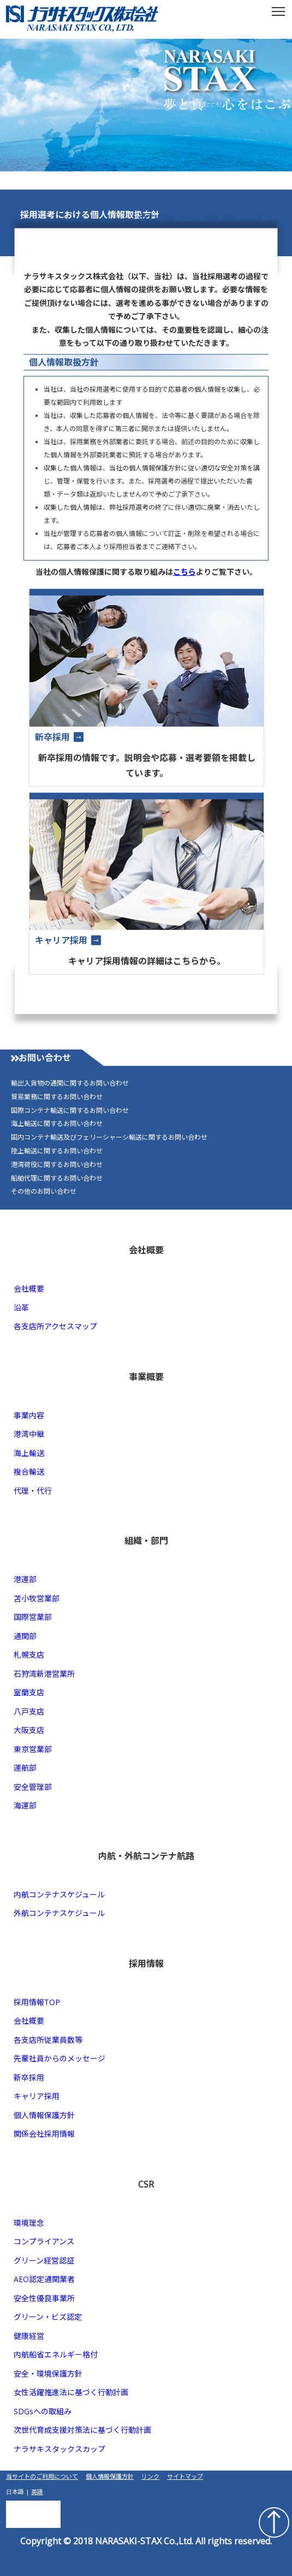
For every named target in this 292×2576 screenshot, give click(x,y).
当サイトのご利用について (42, 2476)
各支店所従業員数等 (48, 2040)
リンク (150, 2476)
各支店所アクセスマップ (55, 1326)
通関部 (25, 1636)
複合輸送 (29, 1471)
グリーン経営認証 (44, 2260)
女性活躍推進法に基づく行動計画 (71, 2392)
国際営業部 (33, 1617)
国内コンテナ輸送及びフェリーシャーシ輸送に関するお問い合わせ (109, 1137)
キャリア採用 (36, 2096)
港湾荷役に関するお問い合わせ (57, 1164)
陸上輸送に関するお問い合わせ (57, 1151)
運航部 (25, 1767)
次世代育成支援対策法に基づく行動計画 (82, 2430)
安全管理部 (33, 1787)
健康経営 (29, 2336)
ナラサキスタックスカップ (59, 2449)
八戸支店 (29, 1711)
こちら (184, 572)
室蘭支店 (29, 1692)
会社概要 (29, 1288)
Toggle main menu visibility (279, 7)
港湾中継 (29, 1434)
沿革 (21, 1307)
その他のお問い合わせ (43, 1191)
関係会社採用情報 (44, 2134)
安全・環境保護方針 (48, 2373)
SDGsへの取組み (42, 2411)
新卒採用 (29, 2077)
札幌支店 (29, 1654)
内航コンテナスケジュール (59, 1894)
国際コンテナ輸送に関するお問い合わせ (70, 1110)
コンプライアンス (44, 2241)
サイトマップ (185, 2476)
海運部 (25, 1805)
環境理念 (29, 2223)
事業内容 (29, 1415)
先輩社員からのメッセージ (59, 2058)
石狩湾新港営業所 (44, 1674)
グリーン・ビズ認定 (48, 2317)
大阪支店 (29, 1730)
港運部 (25, 1579)
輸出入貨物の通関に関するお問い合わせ (70, 1083)
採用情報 (190, 216)
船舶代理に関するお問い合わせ (57, 1178)
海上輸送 (29, 1453)
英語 (37, 2491)
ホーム (151, 216)
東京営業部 (33, 1749)
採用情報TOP (37, 2002)
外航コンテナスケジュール (59, 1913)
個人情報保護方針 (44, 2115)
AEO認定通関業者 (44, 2279)
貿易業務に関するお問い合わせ (57, 1097)
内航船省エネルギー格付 (56, 2354)
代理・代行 (33, 1491)
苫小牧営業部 (36, 1598)
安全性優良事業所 (44, 2298)
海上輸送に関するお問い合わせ (57, 1123)
